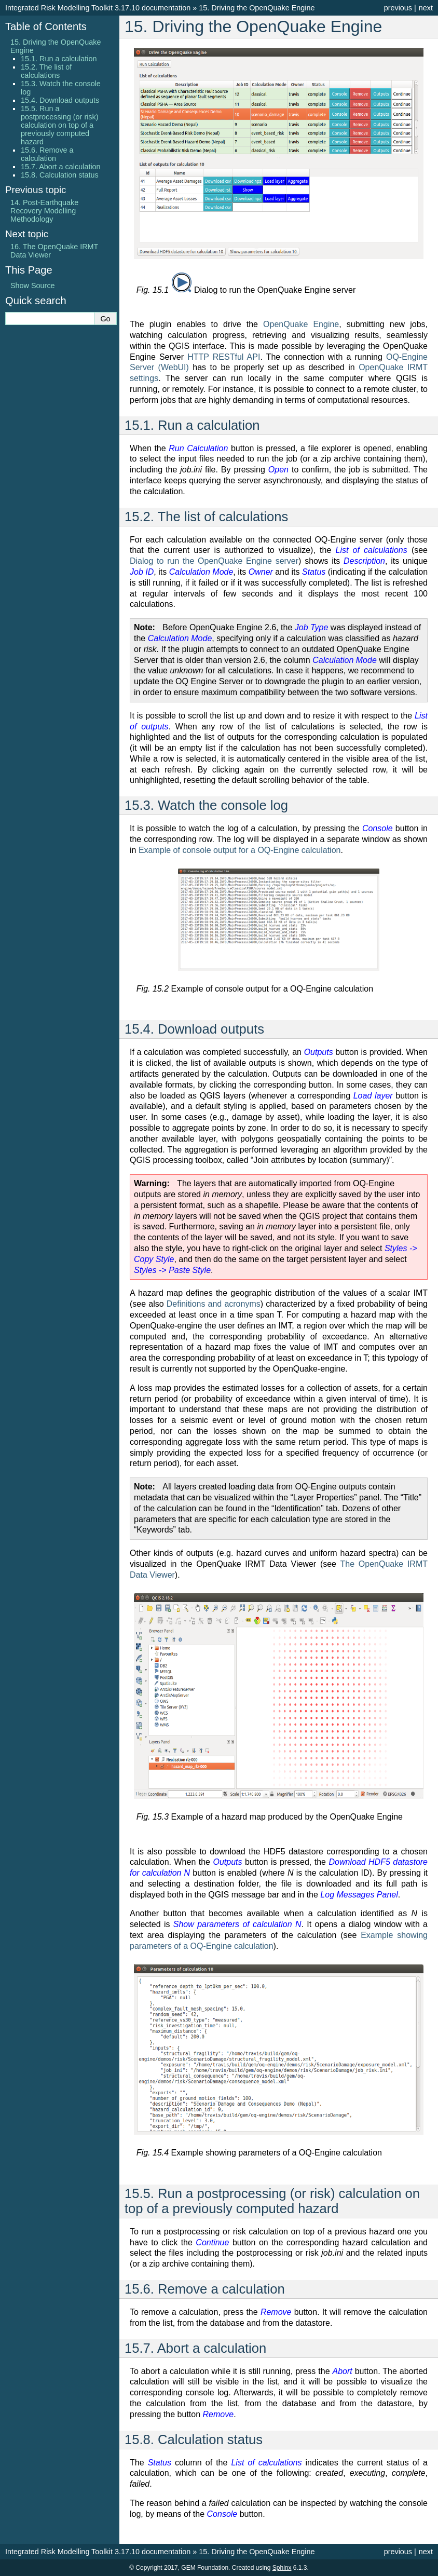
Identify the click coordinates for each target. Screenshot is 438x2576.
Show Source (32, 285)
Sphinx (282, 2567)
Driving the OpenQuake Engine (256, 8)
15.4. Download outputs (60, 100)
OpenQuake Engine (301, 324)
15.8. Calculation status (60, 175)
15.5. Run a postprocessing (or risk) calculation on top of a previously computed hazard (60, 125)
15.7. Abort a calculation (61, 166)
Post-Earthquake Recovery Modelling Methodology (44, 210)
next (426, 8)
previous (398, 8)
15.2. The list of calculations (46, 71)
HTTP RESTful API (223, 356)
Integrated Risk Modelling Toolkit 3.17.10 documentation (97, 8)
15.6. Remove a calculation (47, 154)
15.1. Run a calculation (59, 59)
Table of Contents (46, 26)
